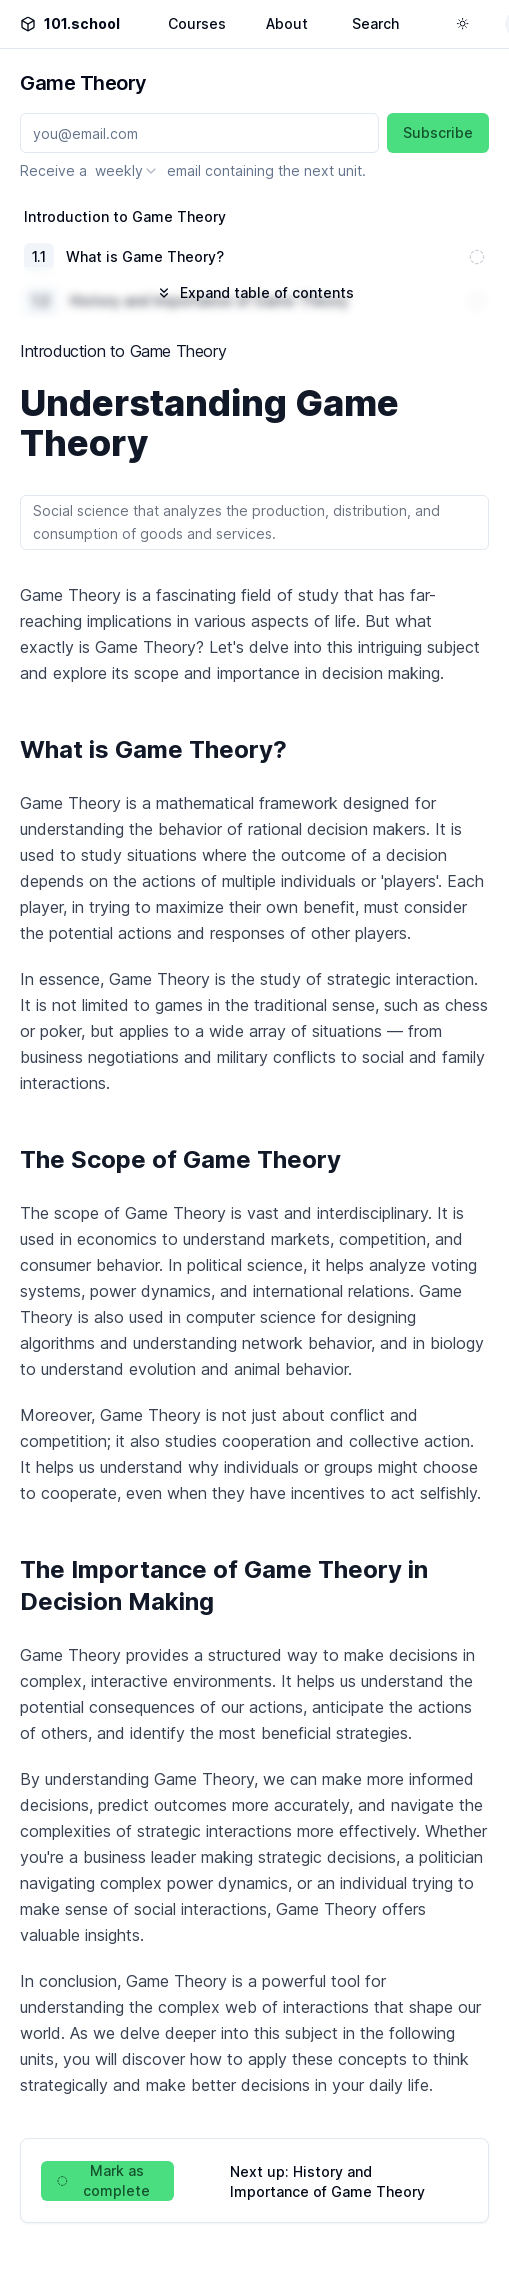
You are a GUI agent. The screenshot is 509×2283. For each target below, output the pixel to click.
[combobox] (127, 171)
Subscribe (438, 132)
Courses (197, 23)
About (287, 23)
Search (375, 23)
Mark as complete (103, 2180)
